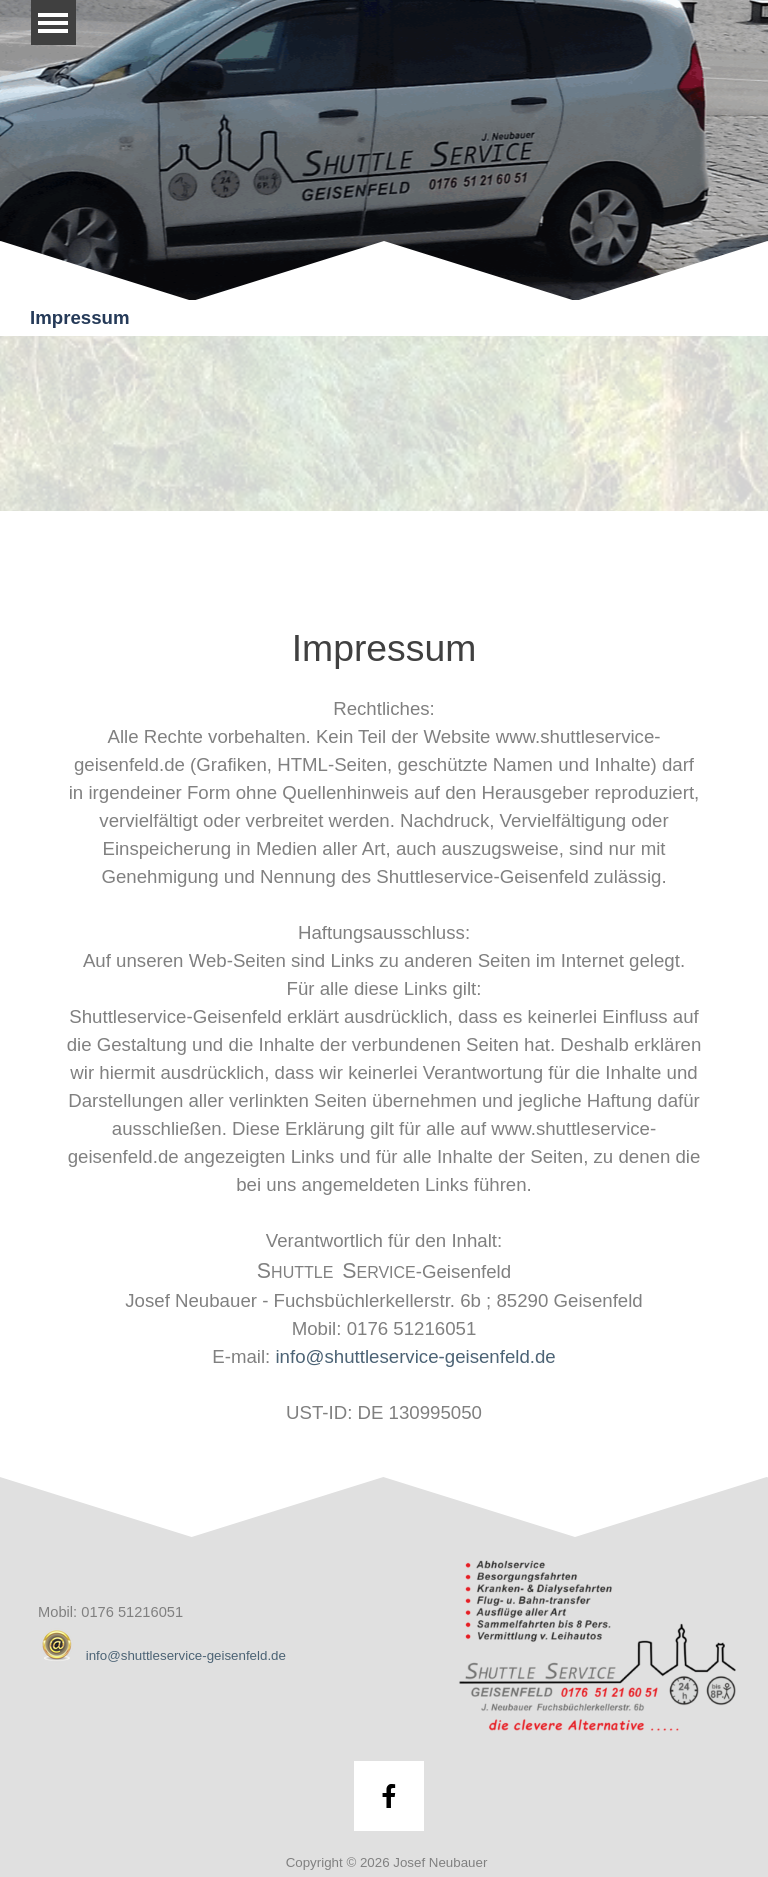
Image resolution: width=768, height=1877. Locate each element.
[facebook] (389, 1796)
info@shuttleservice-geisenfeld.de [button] (415, 1356)
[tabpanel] (384, 1023)
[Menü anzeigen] (53, 22)
